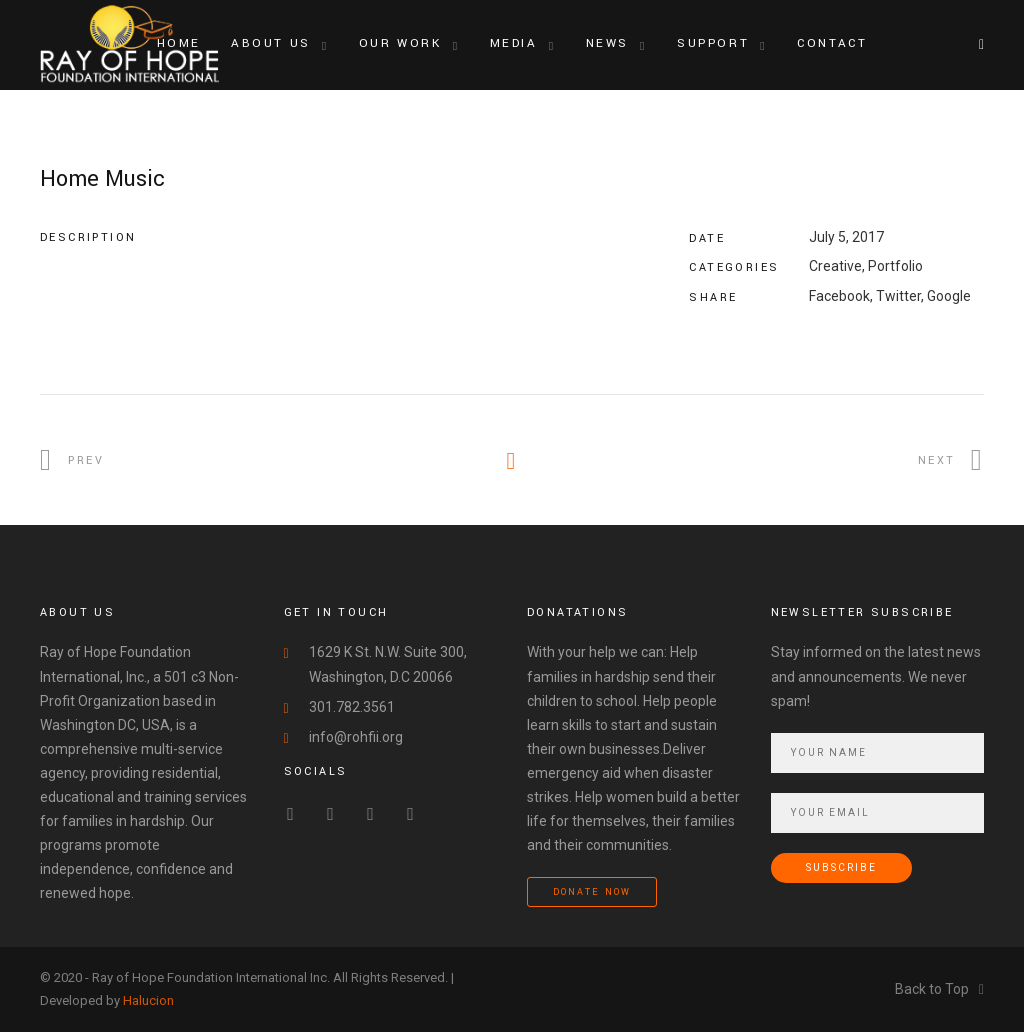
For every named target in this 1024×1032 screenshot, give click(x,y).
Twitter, (900, 296)
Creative (835, 266)
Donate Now (592, 892)
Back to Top (939, 989)
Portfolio (895, 266)
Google (949, 296)
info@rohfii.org (356, 737)
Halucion (148, 1000)
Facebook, (841, 296)
